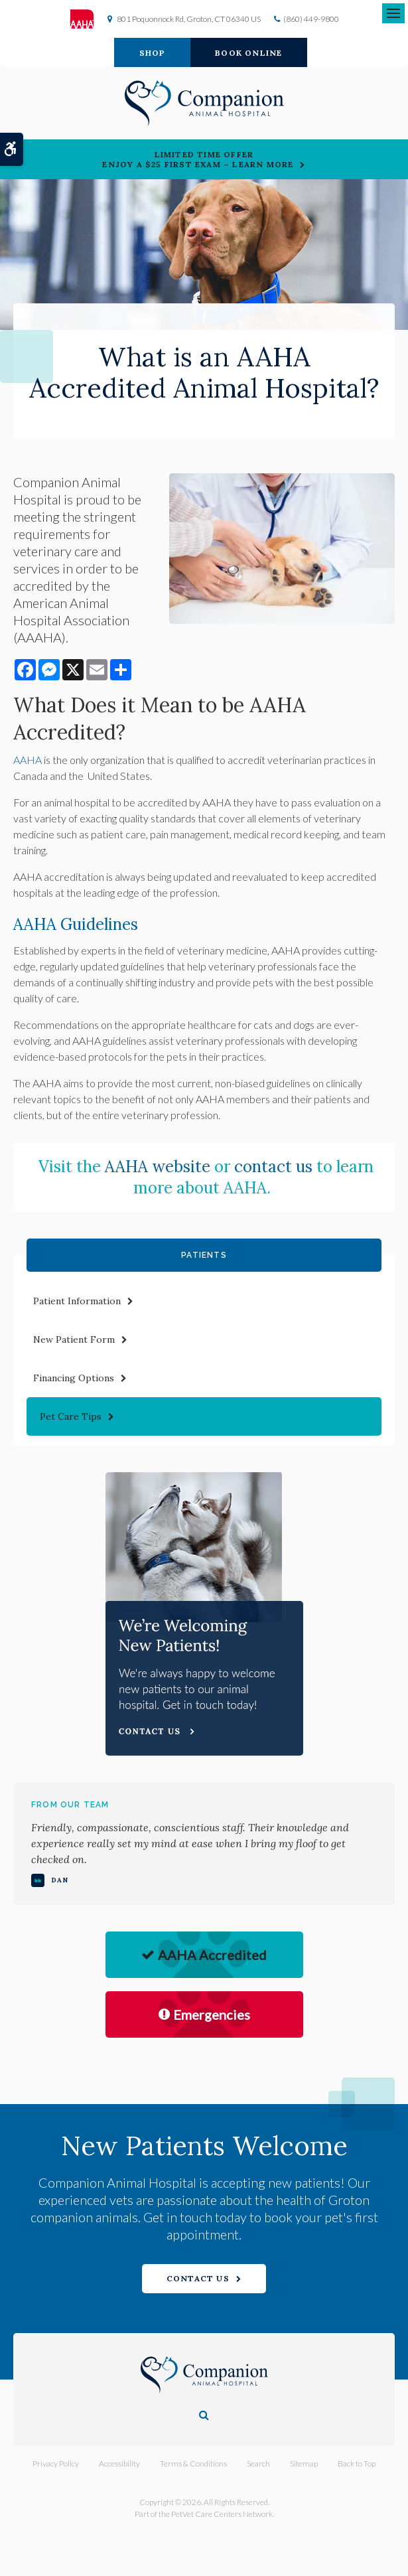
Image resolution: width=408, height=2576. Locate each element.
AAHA (27, 759)
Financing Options (73, 1378)
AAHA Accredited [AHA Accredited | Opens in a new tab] (204, 1955)
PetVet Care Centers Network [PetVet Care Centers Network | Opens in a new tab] (222, 2514)
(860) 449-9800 (311, 19)
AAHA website (157, 1166)
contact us (273, 1166)
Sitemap (304, 2463)
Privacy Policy (56, 2463)
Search (258, 2463)
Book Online (248, 53)
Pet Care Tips (71, 1416)
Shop (152, 53)
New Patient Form (74, 1339)
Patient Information (77, 1301)
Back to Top (356, 2463)
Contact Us (198, 2278)
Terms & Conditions (193, 2463)
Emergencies (204, 2014)
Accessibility (119, 2463)
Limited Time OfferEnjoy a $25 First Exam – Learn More (197, 159)
